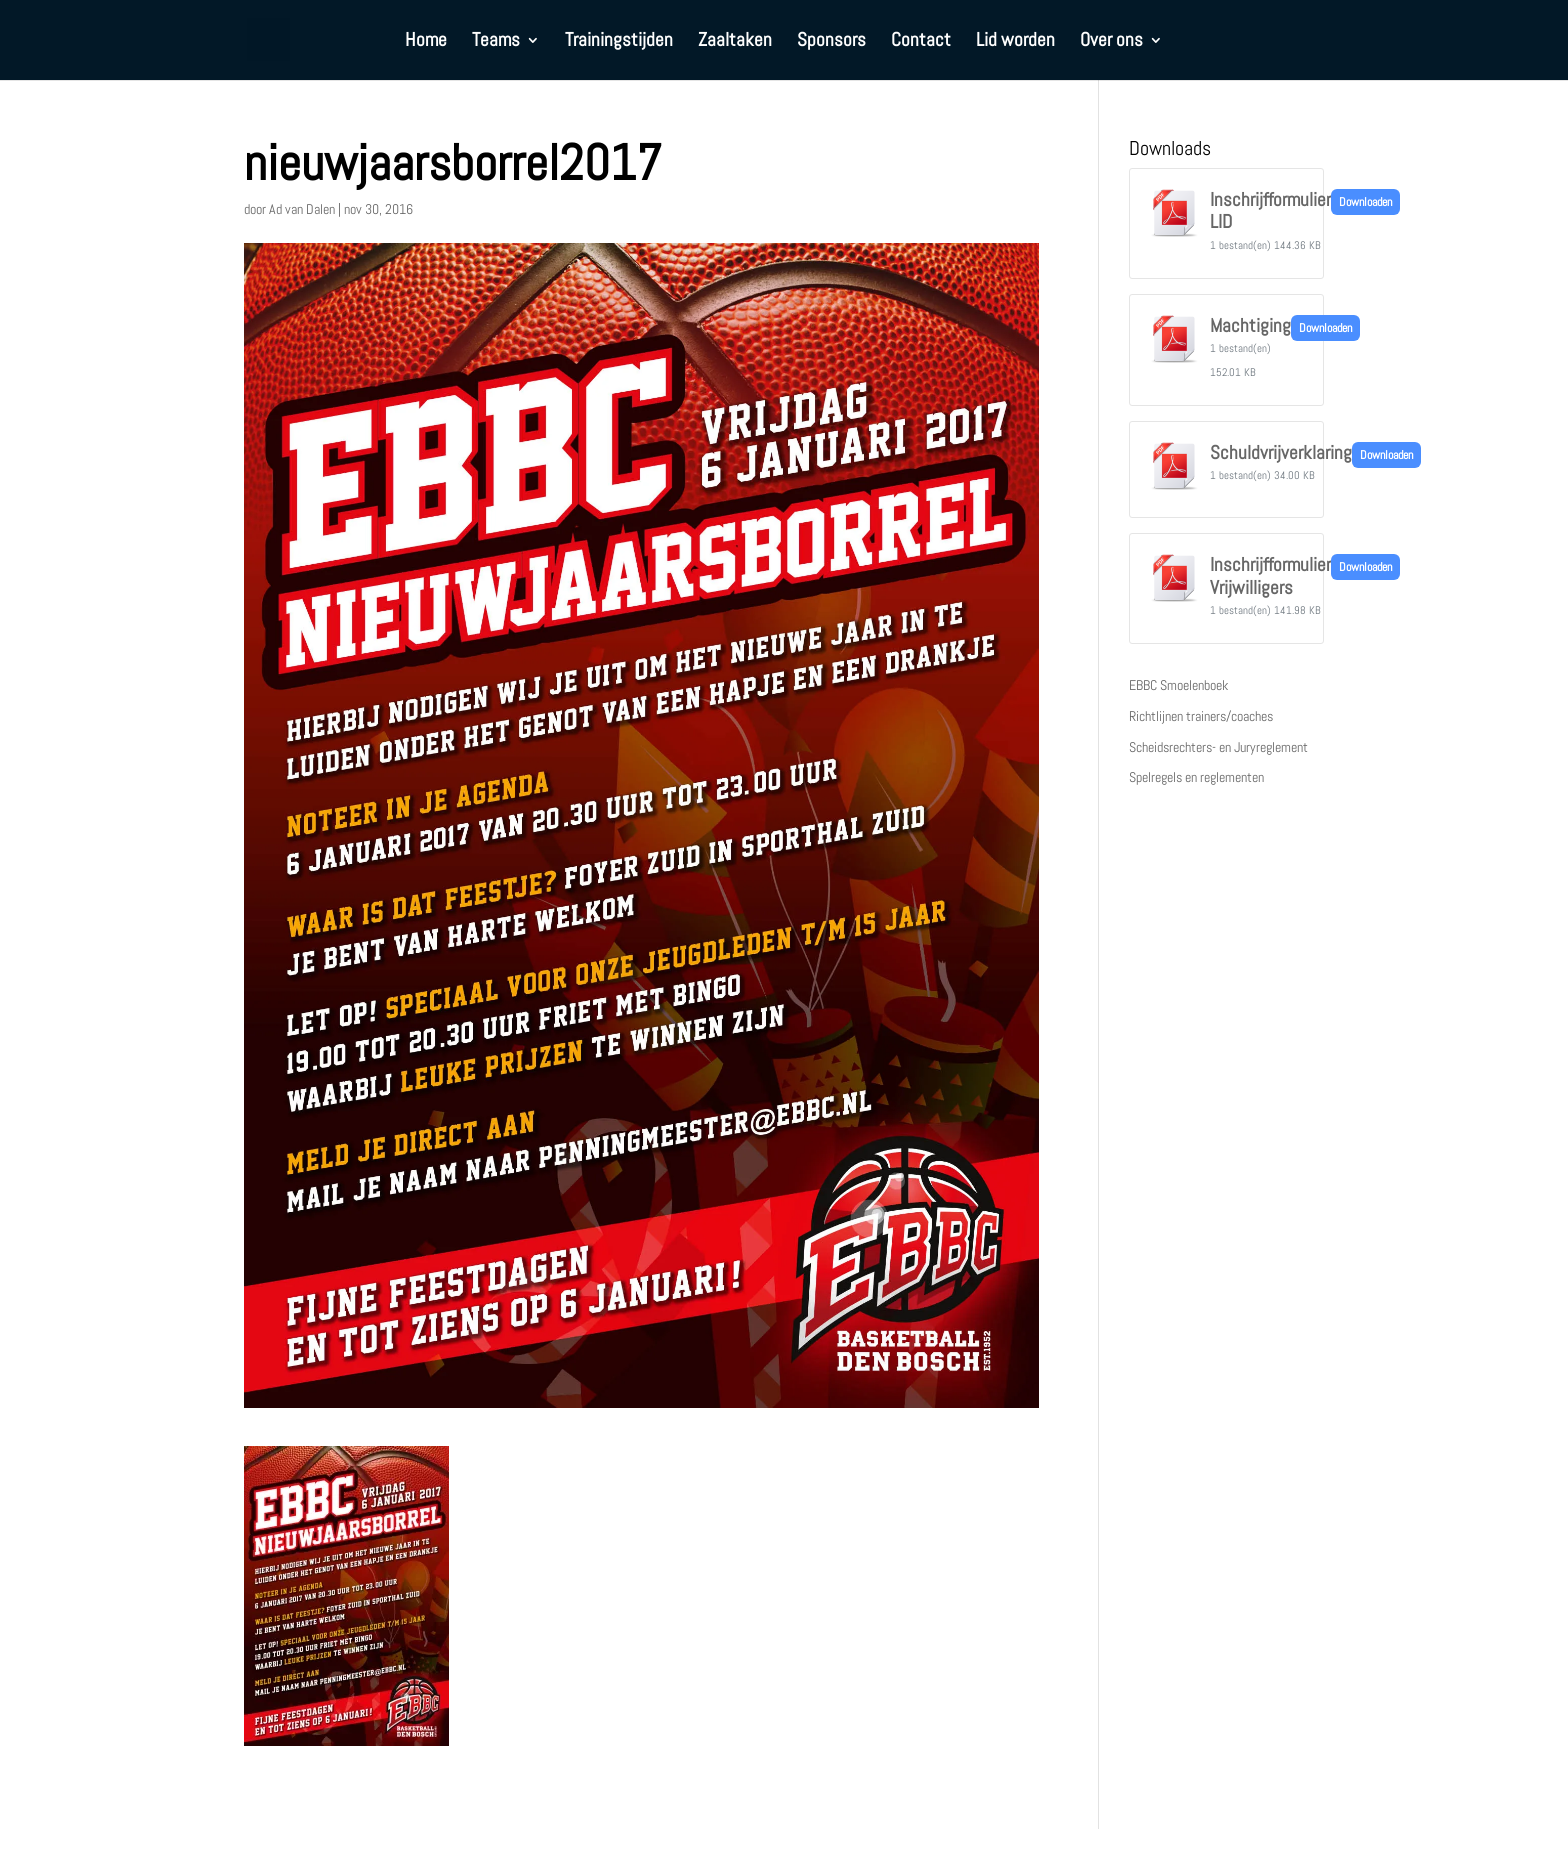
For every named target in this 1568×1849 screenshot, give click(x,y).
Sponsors (831, 42)
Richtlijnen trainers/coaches (1201, 716)
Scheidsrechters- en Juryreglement (1218, 747)
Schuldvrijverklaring (1281, 453)
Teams (496, 42)
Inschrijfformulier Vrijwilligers (1270, 576)
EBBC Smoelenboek (1178, 685)
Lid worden (1015, 42)
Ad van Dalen (302, 209)
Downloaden (1365, 202)
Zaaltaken (735, 42)
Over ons (1111, 42)
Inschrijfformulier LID (1270, 211)
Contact (921, 42)
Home (426, 42)
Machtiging (1250, 326)
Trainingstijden (619, 42)
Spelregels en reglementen (1196, 777)
